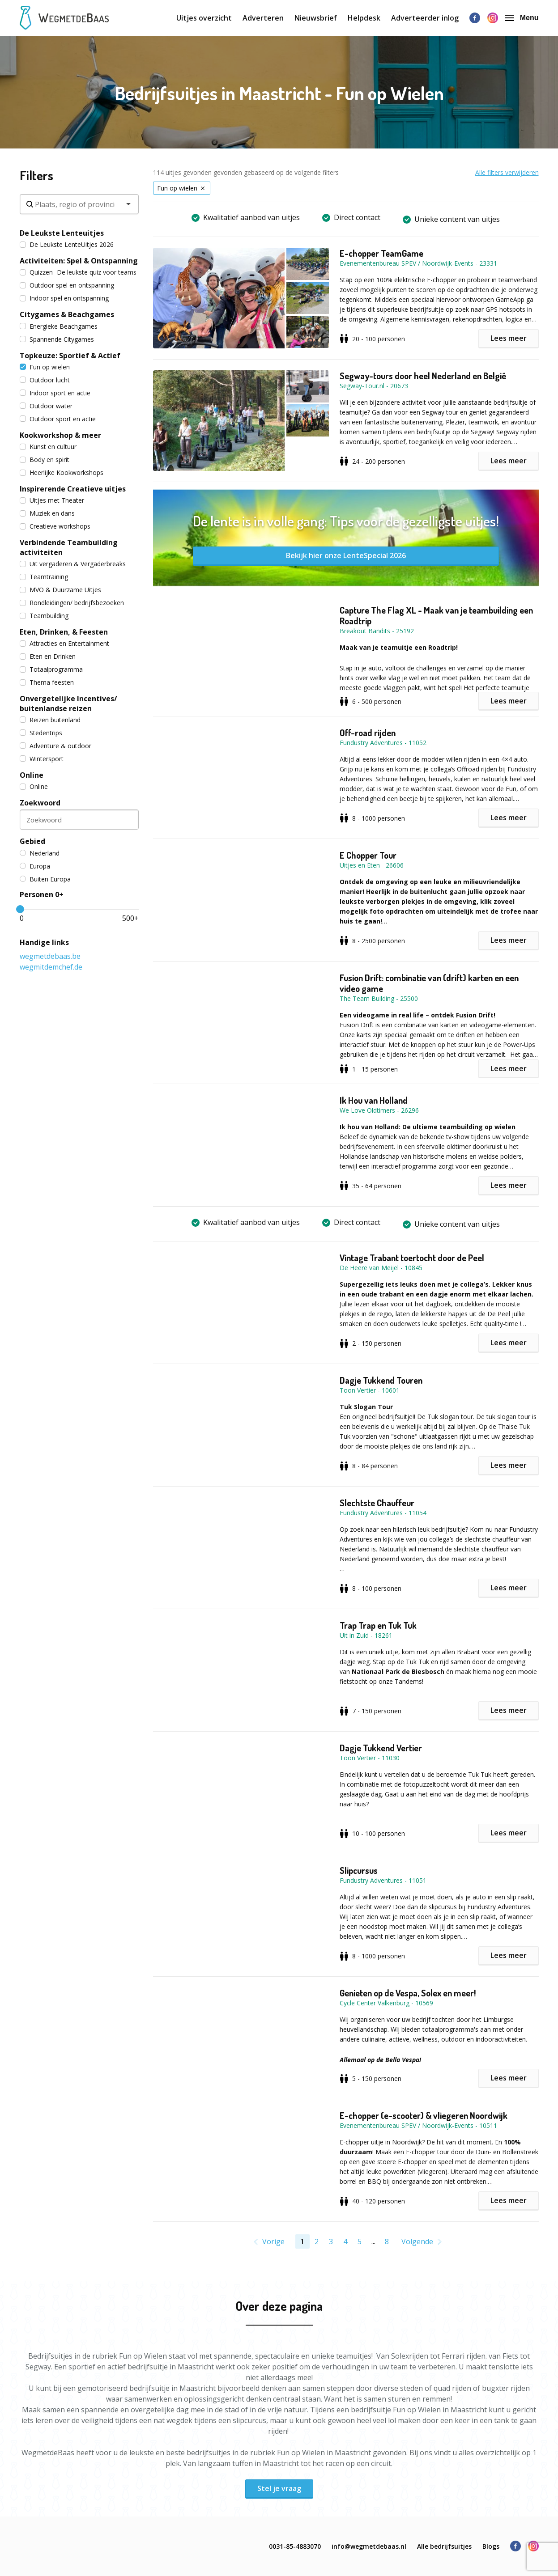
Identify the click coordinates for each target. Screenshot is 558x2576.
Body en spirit (44, 459)
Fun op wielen (45, 367)
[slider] (20, 909)
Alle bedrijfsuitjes (444, 2546)
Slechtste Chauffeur (377, 1502)
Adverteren (263, 18)
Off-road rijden (368, 732)
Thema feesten (47, 682)
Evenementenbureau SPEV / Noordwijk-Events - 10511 (418, 2125)
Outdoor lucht (45, 380)
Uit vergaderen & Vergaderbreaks (73, 563)
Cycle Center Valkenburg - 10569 (386, 2003)
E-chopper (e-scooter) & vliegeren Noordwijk (423, 2115)
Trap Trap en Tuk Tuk (378, 1625)
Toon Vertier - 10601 (370, 1390)
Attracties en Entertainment (64, 643)
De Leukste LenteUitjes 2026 (67, 244)
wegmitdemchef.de (51, 967)
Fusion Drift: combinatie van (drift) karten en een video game (429, 983)
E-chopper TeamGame (381, 253)
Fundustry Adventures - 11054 (383, 1512)
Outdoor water (46, 406)
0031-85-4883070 (295, 2546)
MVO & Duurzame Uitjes (60, 589)
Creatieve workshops (55, 526)
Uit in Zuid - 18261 (366, 1635)
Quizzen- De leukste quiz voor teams (78, 272)
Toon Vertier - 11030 (370, 1758)
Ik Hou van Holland (374, 1100)
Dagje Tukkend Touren (381, 1380)
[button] (246, 298)
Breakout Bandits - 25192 (377, 631)
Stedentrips (41, 733)
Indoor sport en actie (55, 393)
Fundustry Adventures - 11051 (383, 1880)
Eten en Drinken (48, 656)
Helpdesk (364, 18)
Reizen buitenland (50, 720)
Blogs (490, 2546)
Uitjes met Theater (52, 500)
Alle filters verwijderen (507, 172)
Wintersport (42, 758)
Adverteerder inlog (425, 18)
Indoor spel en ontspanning (64, 298)
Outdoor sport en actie (58, 419)
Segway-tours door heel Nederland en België (423, 375)
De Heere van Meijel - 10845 (381, 1267)
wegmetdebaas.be (50, 956)
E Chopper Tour (368, 855)
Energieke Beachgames (59, 326)
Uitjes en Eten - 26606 (372, 865)
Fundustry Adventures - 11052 (383, 742)
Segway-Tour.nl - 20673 (374, 385)
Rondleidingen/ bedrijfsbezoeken (72, 602)
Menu (522, 17)
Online (34, 786)
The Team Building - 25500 (379, 998)
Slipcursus (359, 1870)
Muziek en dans (47, 513)
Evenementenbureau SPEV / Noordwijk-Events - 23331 (418, 263)
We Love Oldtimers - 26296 (379, 1110)
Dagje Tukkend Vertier (381, 1747)
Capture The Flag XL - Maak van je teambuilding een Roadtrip (436, 615)
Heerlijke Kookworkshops (61, 472)
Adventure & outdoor (55, 745)
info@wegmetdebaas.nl (369, 2546)
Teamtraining (44, 576)
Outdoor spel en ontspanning (67, 285)
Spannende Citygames (57, 339)
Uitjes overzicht (204, 18)
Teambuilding (44, 615)
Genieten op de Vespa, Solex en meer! (408, 1992)
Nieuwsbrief (315, 18)
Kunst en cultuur (48, 446)
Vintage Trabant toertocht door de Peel (412, 1257)
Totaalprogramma (51, 669)
